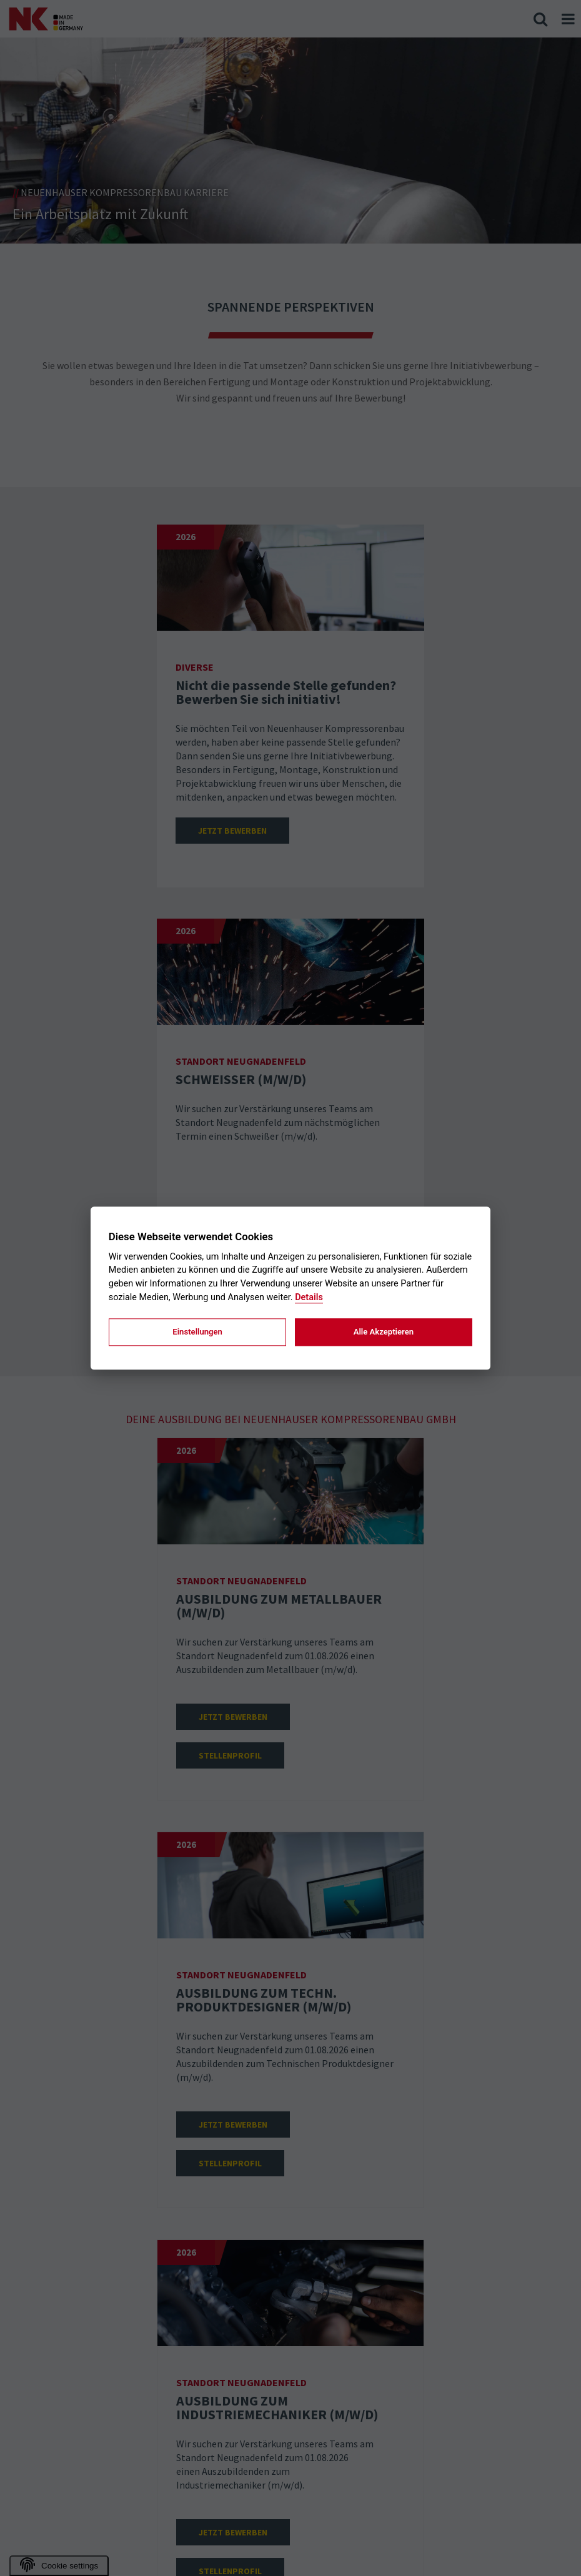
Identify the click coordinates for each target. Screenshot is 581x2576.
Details (309, 1297)
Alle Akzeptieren (384, 1331)
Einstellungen (197, 1331)
